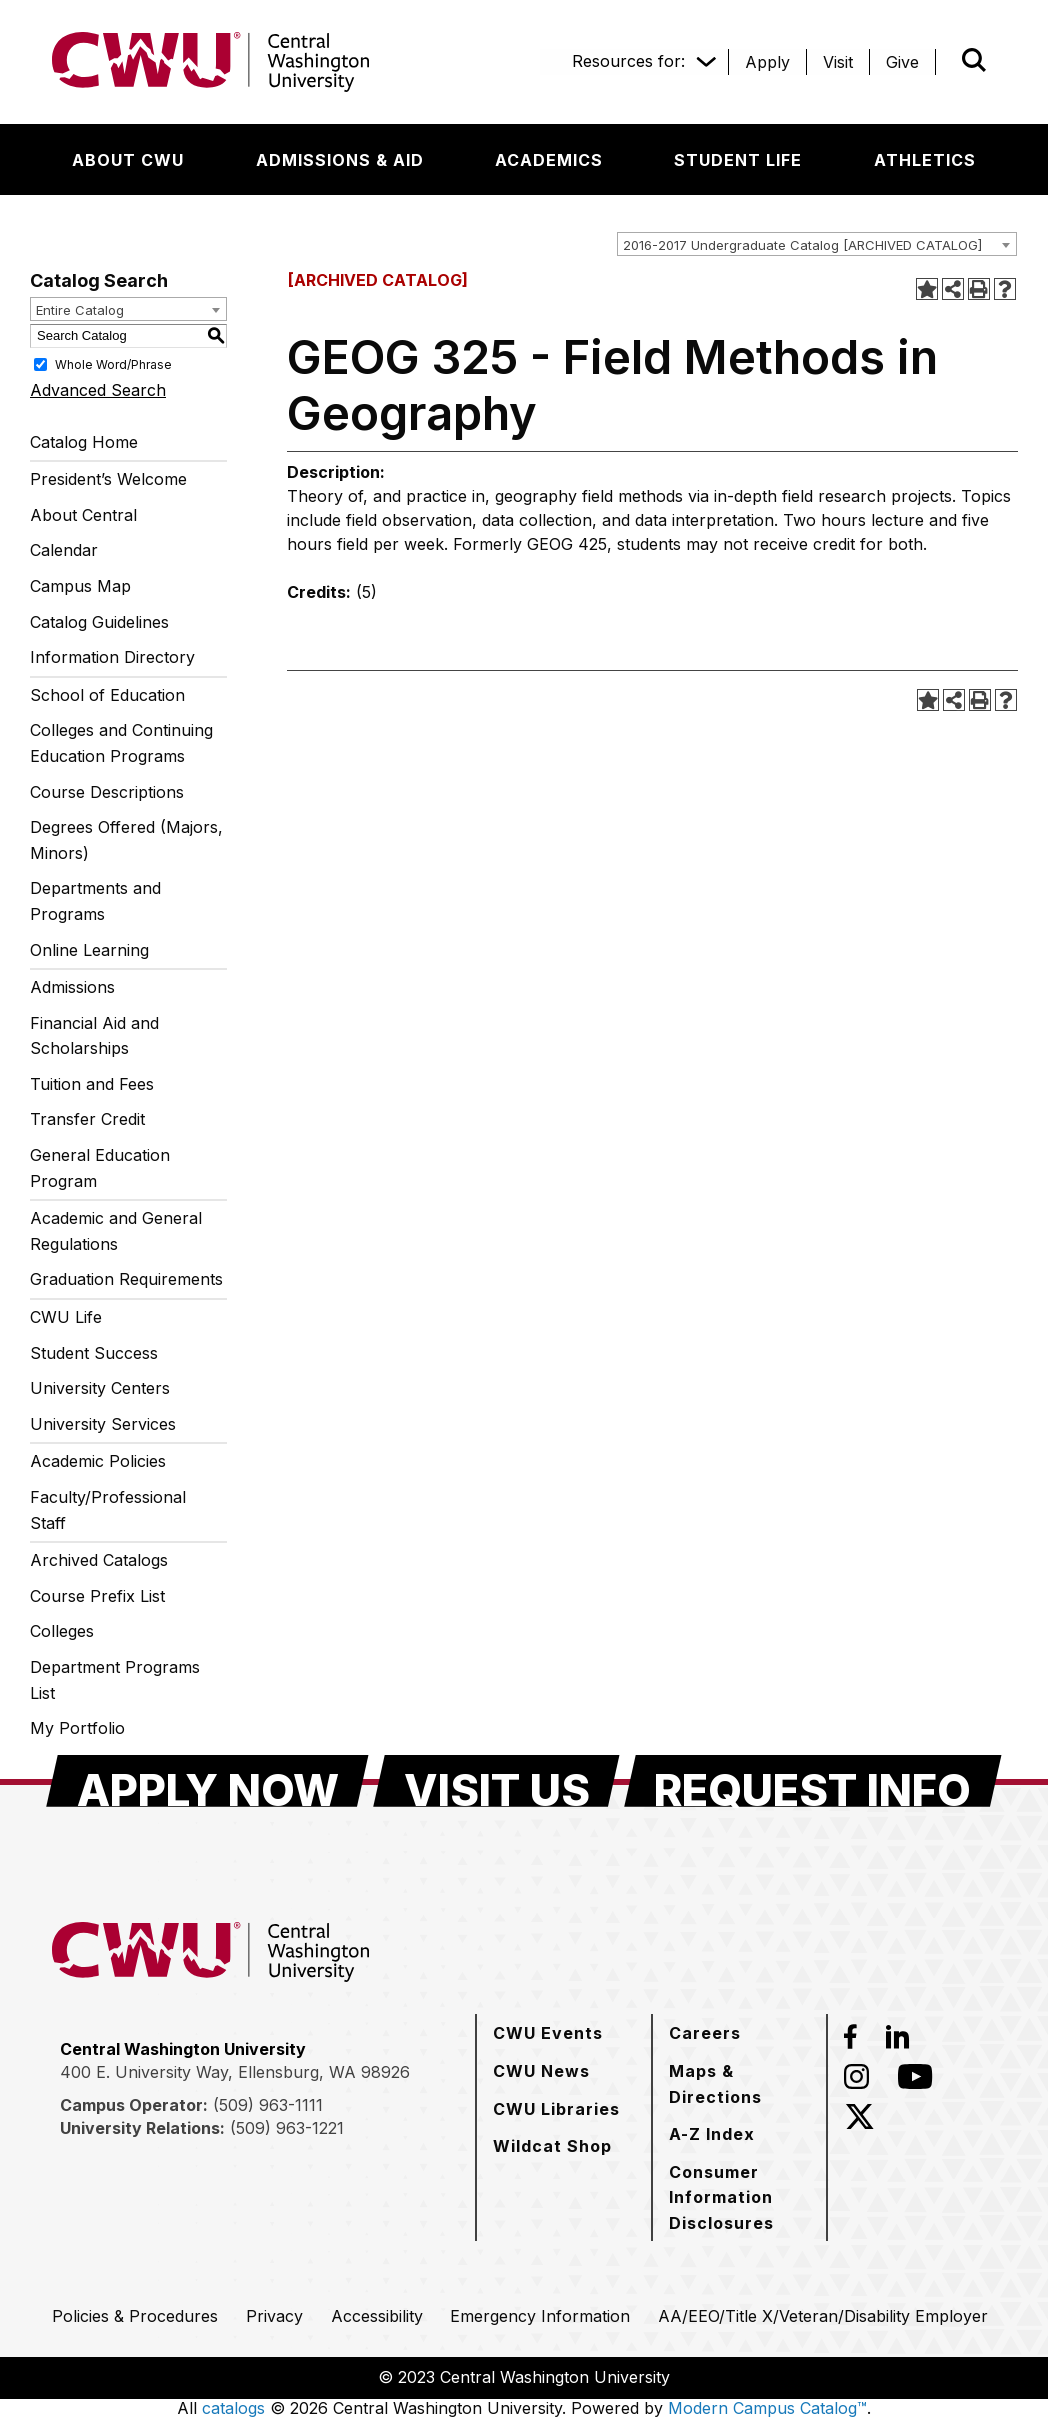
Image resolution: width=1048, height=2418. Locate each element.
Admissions (72, 987)
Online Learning (89, 950)
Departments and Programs (95, 901)
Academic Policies (98, 1461)
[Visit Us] (496, 1781)
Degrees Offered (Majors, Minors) (126, 840)
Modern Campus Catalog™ (767, 2408)
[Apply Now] (207, 1781)
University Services (103, 1424)
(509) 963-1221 (287, 2128)
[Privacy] (274, 2316)
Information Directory (112, 657)
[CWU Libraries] (556, 2109)
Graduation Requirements (126, 1279)
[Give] (902, 62)
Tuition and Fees (92, 1084)
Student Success (94, 1353)
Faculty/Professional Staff (108, 1510)
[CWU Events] (548, 2033)
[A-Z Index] (712, 2134)
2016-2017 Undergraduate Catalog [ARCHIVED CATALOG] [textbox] (802, 245)
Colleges (62, 1631)
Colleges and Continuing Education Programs (121, 743)
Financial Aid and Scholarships (94, 1036)
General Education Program (100, 1168)
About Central (83, 515)
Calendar (64, 550)
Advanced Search (98, 390)
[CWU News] (541, 2071)
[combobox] (817, 244)
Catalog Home (84, 442)
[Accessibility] (377, 2316)
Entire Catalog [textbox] (80, 310)
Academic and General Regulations (116, 1231)
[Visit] (838, 62)
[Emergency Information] (540, 2316)
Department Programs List (115, 1680)
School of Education (107, 695)
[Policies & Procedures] (135, 2316)
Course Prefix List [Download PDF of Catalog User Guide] (97, 1596)
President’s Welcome (108, 479)
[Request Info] (813, 1781)
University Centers (100, 1388)
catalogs (233, 2408)
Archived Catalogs (99, 1560)
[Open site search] (974, 60)
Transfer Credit (87, 1119)
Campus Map (80, 586)
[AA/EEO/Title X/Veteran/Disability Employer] (823, 2316)
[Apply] (767, 62)
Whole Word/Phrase (113, 363)
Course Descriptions (107, 792)
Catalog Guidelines (99, 622)
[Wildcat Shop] (552, 2146)
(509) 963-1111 (268, 2105)
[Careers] (705, 2033)
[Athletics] (925, 160)
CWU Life (66, 1317)
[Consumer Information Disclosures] (739, 2197)
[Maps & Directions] (739, 2083)
